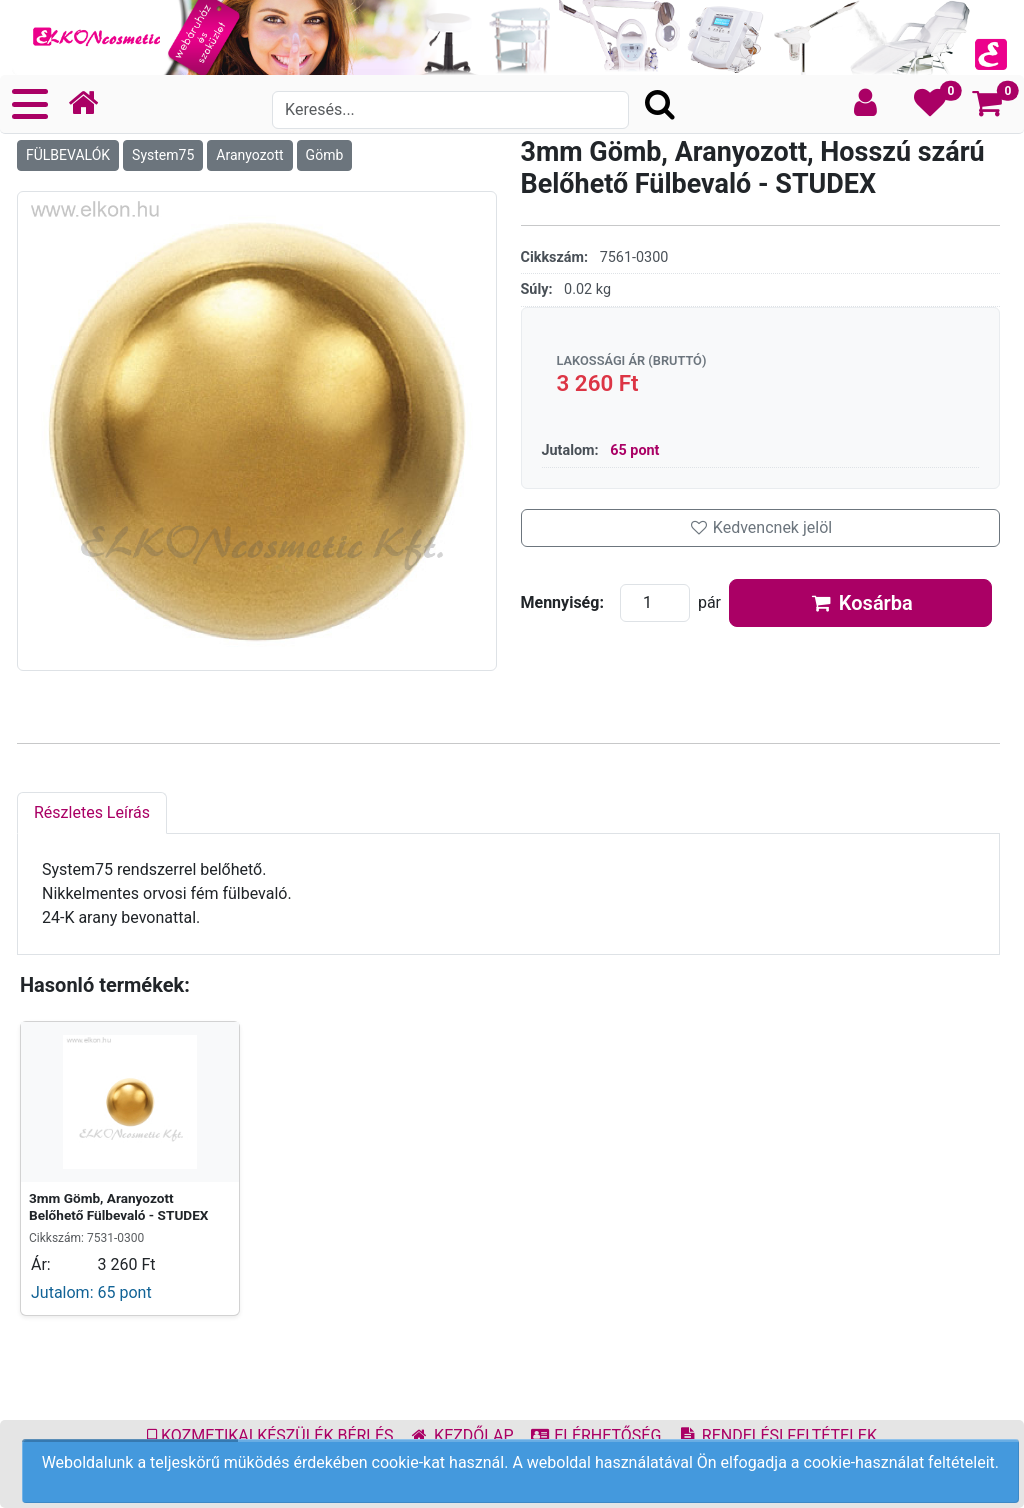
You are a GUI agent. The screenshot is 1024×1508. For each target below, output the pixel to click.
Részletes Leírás (92, 812)
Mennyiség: (562, 602)
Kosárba (860, 603)
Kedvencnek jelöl (760, 527)
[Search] (450, 110)
